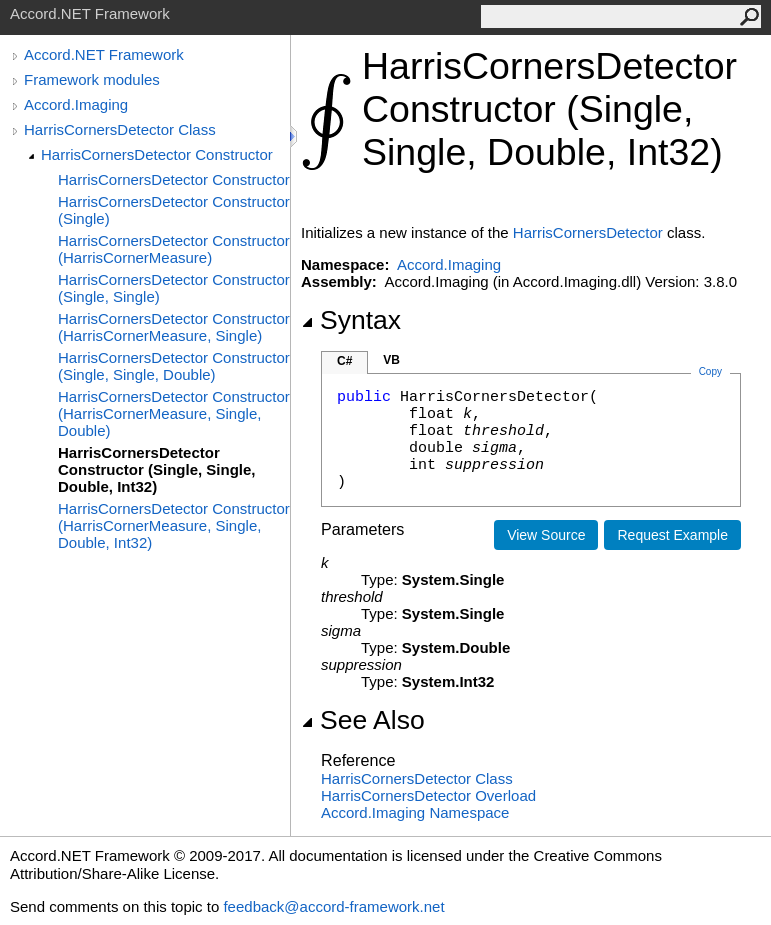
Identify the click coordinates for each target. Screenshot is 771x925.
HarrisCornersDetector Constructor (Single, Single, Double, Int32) (157, 469)
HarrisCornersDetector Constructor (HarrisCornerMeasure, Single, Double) (174, 413)
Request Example (672, 535)
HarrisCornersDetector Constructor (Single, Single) (174, 288)
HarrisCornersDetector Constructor (157, 154)
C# (344, 361)
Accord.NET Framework (104, 54)
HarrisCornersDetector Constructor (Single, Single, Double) (174, 366)
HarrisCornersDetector (588, 232)
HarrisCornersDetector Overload (428, 795)
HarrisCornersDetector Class (120, 129)
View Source (546, 535)
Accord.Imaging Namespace (415, 812)
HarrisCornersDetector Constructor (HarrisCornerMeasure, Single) (174, 327)
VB (391, 360)
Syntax (351, 320)
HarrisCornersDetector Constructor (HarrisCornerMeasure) (174, 249)
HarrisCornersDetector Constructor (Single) (174, 210)
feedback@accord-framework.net (333, 906)
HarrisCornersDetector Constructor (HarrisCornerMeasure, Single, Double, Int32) (174, 525)
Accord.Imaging (76, 104)
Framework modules (92, 79)
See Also (363, 720)
